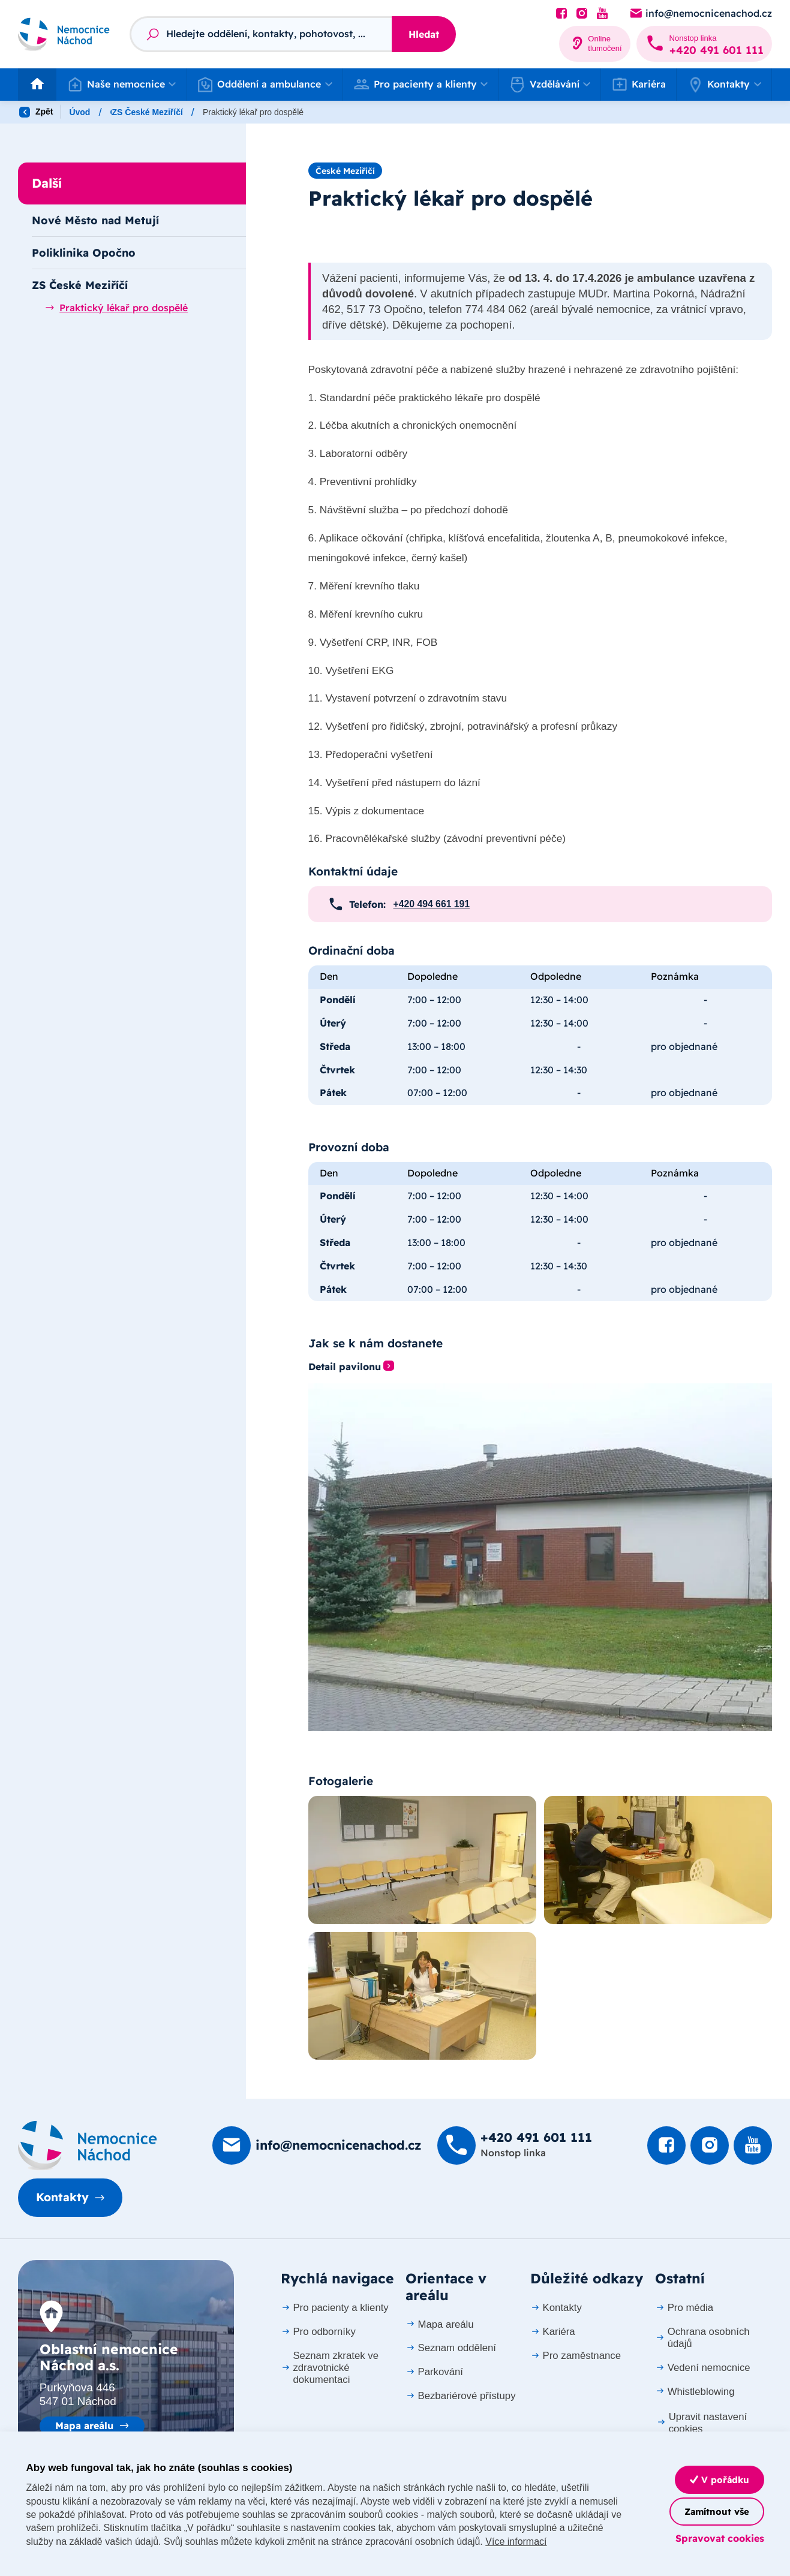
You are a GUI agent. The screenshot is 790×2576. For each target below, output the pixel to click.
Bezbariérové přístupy (460, 2396)
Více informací (515, 2541)
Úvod (79, 112)
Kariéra (639, 84)
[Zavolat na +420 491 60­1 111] (704, 44)
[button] (121, 84)
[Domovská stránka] (87, 2145)
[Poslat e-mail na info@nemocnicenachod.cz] (700, 14)
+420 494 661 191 (432, 904)
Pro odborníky (318, 2331)
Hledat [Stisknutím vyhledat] (423, 34)
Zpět (36, 112)
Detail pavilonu (344, 1367)
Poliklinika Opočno (84, 252)
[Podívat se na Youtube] (602, 14)
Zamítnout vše (716, 2511)
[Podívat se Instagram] (582, 14)
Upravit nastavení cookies (701, 2422)
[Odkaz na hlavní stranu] (64, 33)
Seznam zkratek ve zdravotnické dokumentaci (330, 2367)
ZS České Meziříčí (293, 112)
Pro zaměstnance (575, 2355)
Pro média (684, 2307)
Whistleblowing (695, 2391)
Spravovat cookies (719, 2538)
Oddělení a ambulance (155, 112)
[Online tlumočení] (594, 44)
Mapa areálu (84, 2425)
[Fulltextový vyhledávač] (261, 34)
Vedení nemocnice (702, 2367)
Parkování (434, 2372)
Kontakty (62, 2197)
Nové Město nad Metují (95, 220)
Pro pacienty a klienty (335, 2307)
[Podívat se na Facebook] (561, 14)
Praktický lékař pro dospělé (116, 308)
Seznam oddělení (450, 2348)
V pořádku (719, 2479)
